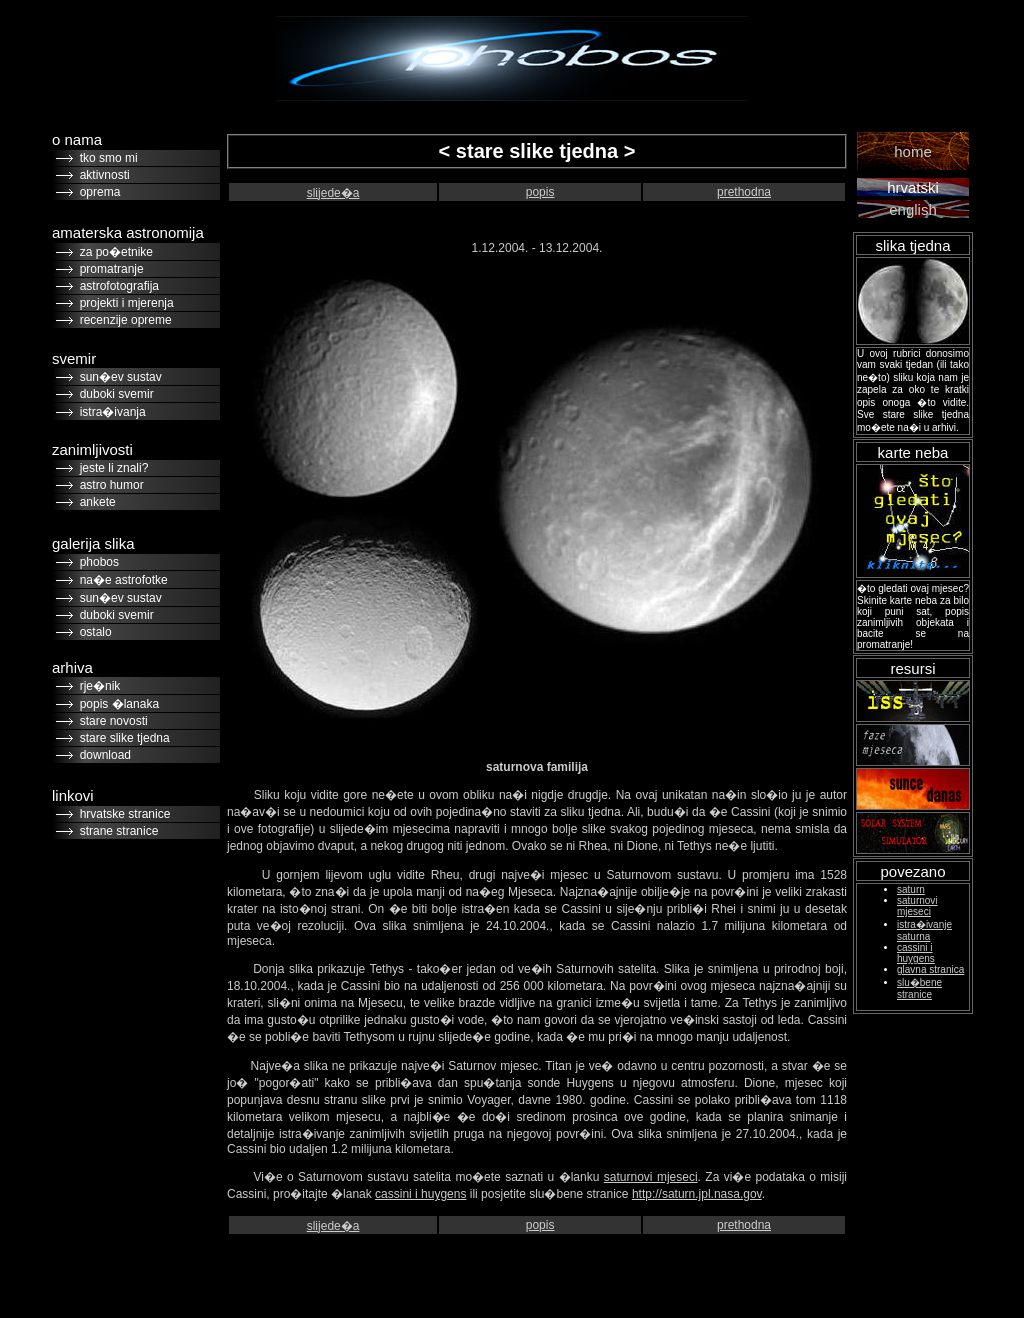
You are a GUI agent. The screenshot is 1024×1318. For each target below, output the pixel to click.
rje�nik (96, 686)
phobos (96, 562)
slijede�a (333, 193)
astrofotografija (116, 286)
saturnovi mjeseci (651, 1177)
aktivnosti (101, 175)
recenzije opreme (122, 320)
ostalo (92, 632)
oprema (96, 192)
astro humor (108, 485)
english (913, 209)
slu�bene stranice (919, 988)
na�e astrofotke (120, 580)
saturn (911, 889)
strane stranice (115, 831)
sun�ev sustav (117, 377)
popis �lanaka (116, 704)
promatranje (108, 269)
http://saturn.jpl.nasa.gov (697, 1194)
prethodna (744, 192)
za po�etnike (113, 252)
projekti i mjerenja (123, 303)
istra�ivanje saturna (924, 930)
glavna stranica (930, 969)
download (102, 755)
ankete (94, 502)
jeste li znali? (110, 468)
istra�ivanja (109, 412)
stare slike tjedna (121, 738)
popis (540, 192)
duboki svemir (113, 394)
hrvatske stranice (121, 814)
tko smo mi (105, 158)
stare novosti (110, 721)
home (913, 151)
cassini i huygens (420, 1194)
